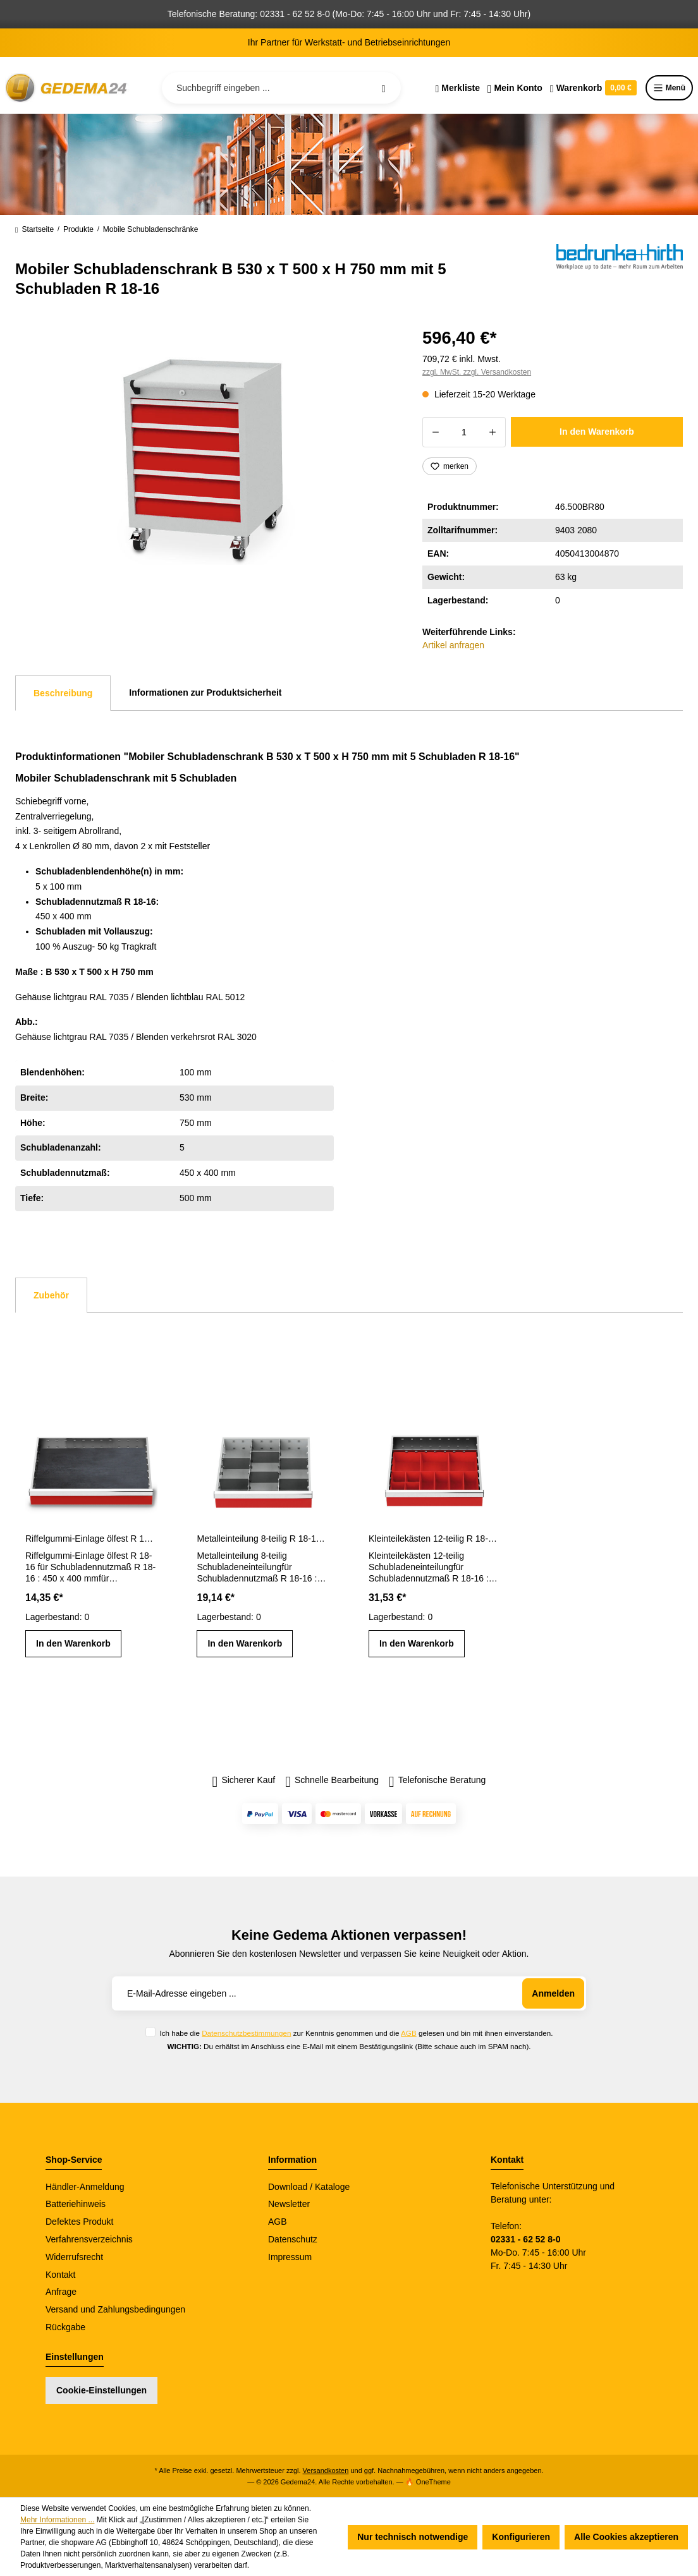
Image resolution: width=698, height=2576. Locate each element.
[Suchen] (384, 88)
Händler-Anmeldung (85, 2187)
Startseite (34, 229)
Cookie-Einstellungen (101, 2390)
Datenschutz (292, 2239)
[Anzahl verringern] (435, 432)
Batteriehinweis (76, 2204)
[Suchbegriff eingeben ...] (281, 88)
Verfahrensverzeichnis (89, 2239)
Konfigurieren (521, 2537)
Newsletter (289, 2204)
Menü (669, 88)
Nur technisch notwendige (412, 2537)
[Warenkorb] (593, 87)
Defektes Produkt (79, 2221)
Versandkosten (326, 2470)
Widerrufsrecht (74, 2257)
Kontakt (60, 2275)
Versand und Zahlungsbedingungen (115, 2309)
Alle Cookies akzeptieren (626, 2537)
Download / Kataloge (309, 2187)
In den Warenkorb (597, 431)
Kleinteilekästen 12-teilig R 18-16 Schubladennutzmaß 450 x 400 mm (435, 1538)
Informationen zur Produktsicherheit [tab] (205, 692)
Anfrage (61, 2292)
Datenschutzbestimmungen (246, 2033)
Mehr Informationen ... (57, 2519)
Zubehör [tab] (51, 1295)
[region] (203, 459)
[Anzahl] (464, 432)
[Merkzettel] (457, 87)
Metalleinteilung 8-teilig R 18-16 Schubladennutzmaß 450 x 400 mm (263, 1538)
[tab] (63, 693)
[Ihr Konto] (515, 87)
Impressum (290, 2257)
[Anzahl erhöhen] (493, 432)
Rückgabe (65, 2327)
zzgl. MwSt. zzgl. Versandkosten (476, 372)
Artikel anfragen (453, 645)
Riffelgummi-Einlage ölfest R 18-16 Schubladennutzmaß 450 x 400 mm (91, 1538)
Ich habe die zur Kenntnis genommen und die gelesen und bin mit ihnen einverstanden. (356, 2033)
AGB (409, 2033)
